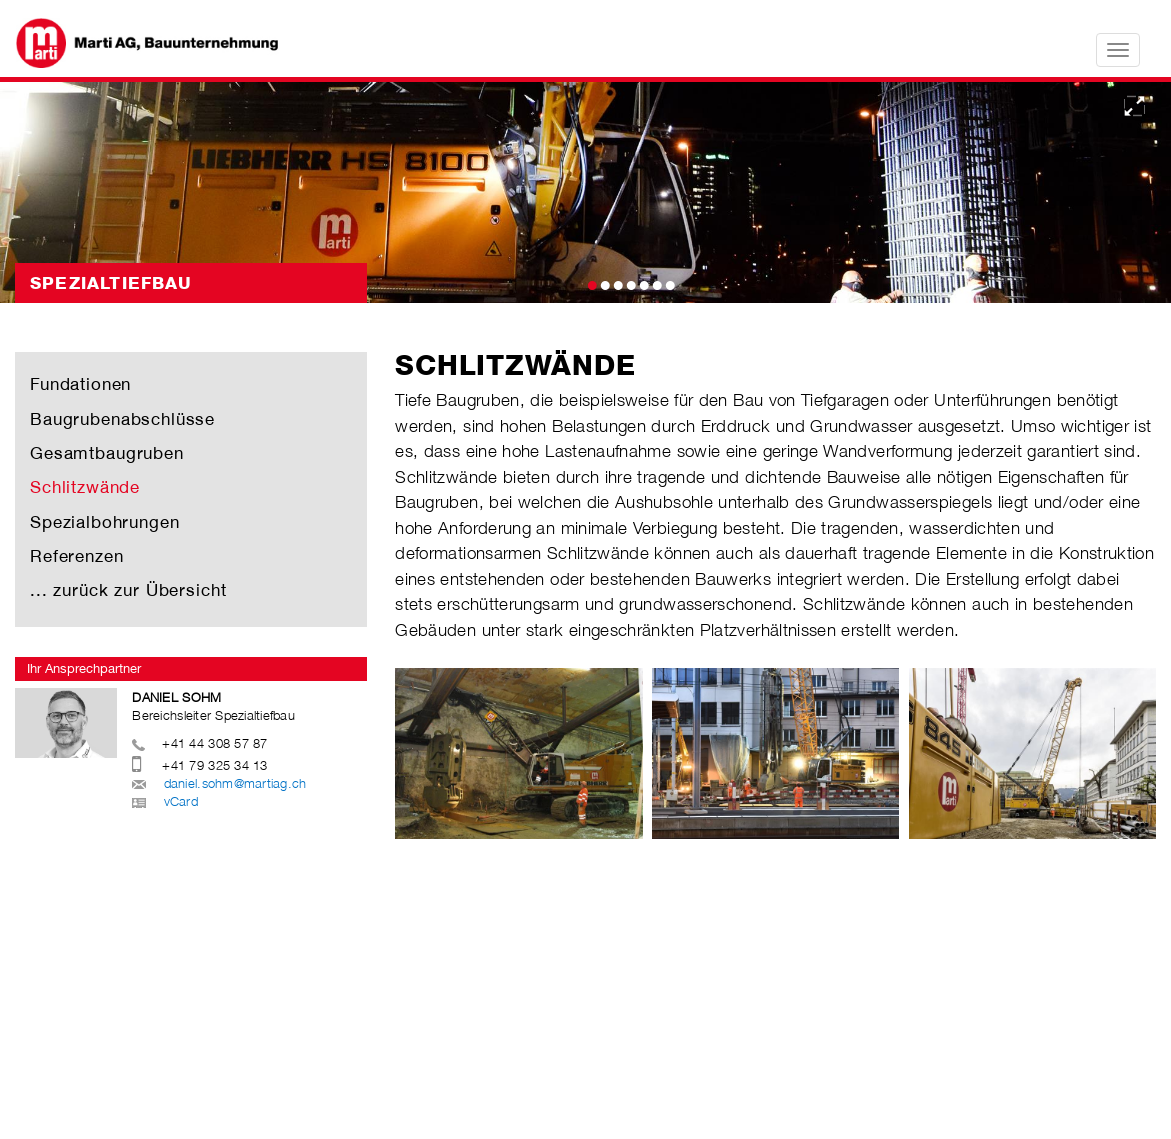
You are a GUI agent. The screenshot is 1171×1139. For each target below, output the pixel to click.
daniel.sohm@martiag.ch (235, 783)
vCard (181, 801)
